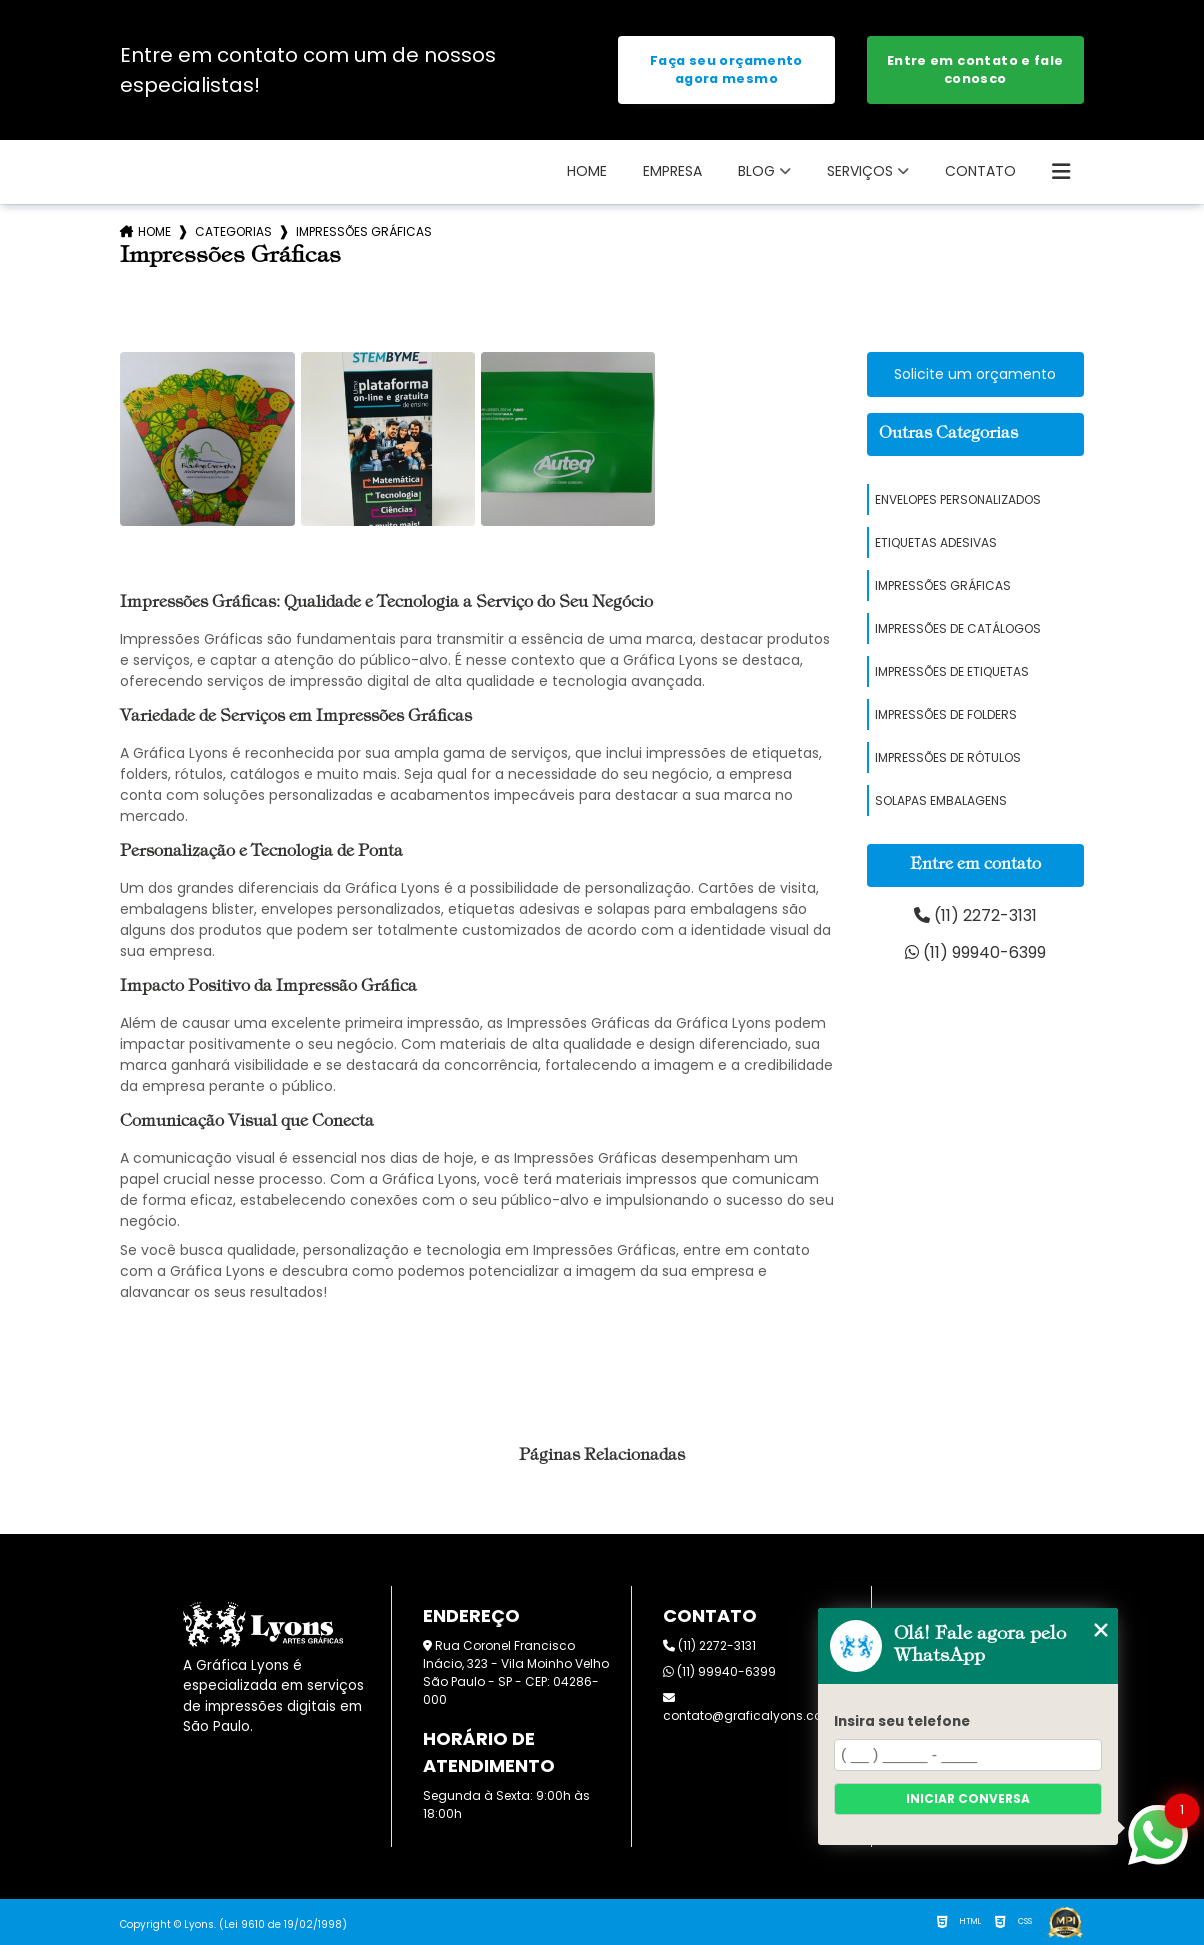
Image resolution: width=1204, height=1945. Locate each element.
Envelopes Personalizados (958, 499)
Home (587, 171)
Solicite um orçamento (975, 374)
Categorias (233, 231)
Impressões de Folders (946, 714)
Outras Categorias (948, 434)
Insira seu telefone (902, 1721)
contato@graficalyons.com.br (756, 1708)
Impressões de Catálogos (958, 628)
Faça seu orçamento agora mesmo (726, 69)
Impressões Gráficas (943, 585)
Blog (756, 171)
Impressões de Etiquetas (952, 671)
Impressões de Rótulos (948, 757)
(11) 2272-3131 (975, 915)
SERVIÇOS (860, 171)
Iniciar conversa (968, 1798)
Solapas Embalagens (941, 800)
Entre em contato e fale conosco (975, 69)
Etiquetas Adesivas (936, 542)
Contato (980, 171)
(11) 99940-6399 (975, 952)
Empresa (672, 171)
